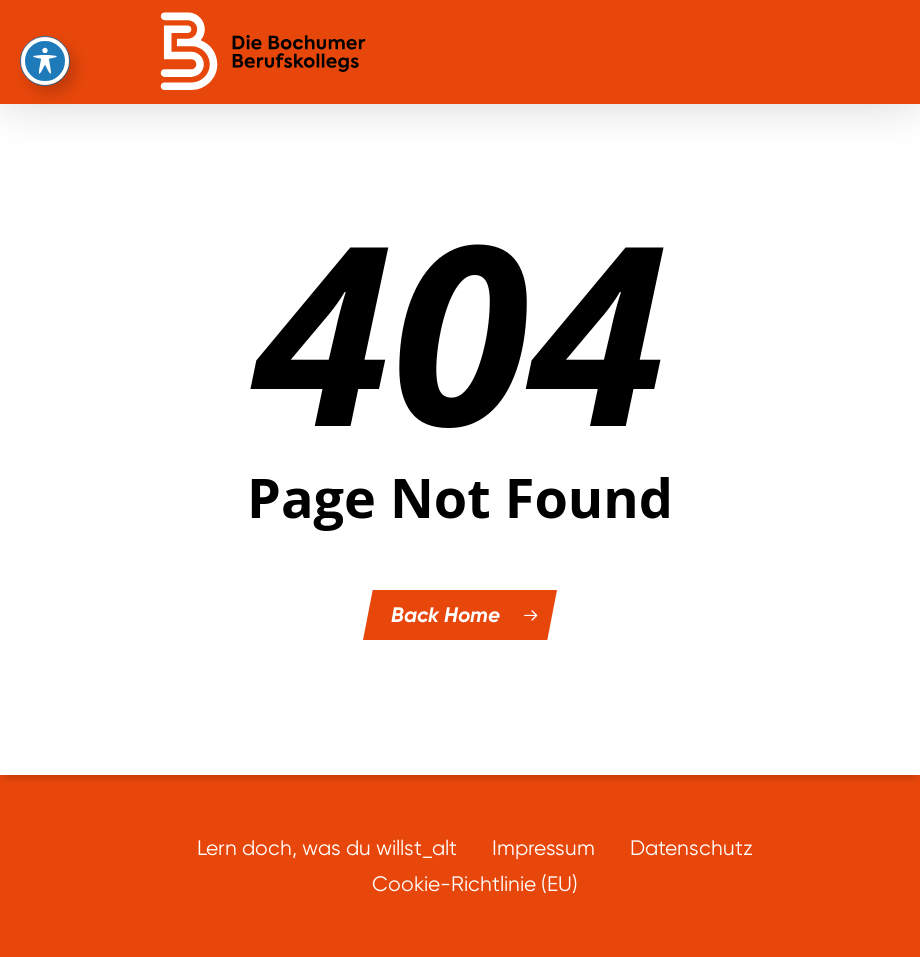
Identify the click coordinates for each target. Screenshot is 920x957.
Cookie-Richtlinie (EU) (475, 883)
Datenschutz (691, 847)
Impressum (543, 847)
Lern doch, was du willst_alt (327, 847)
